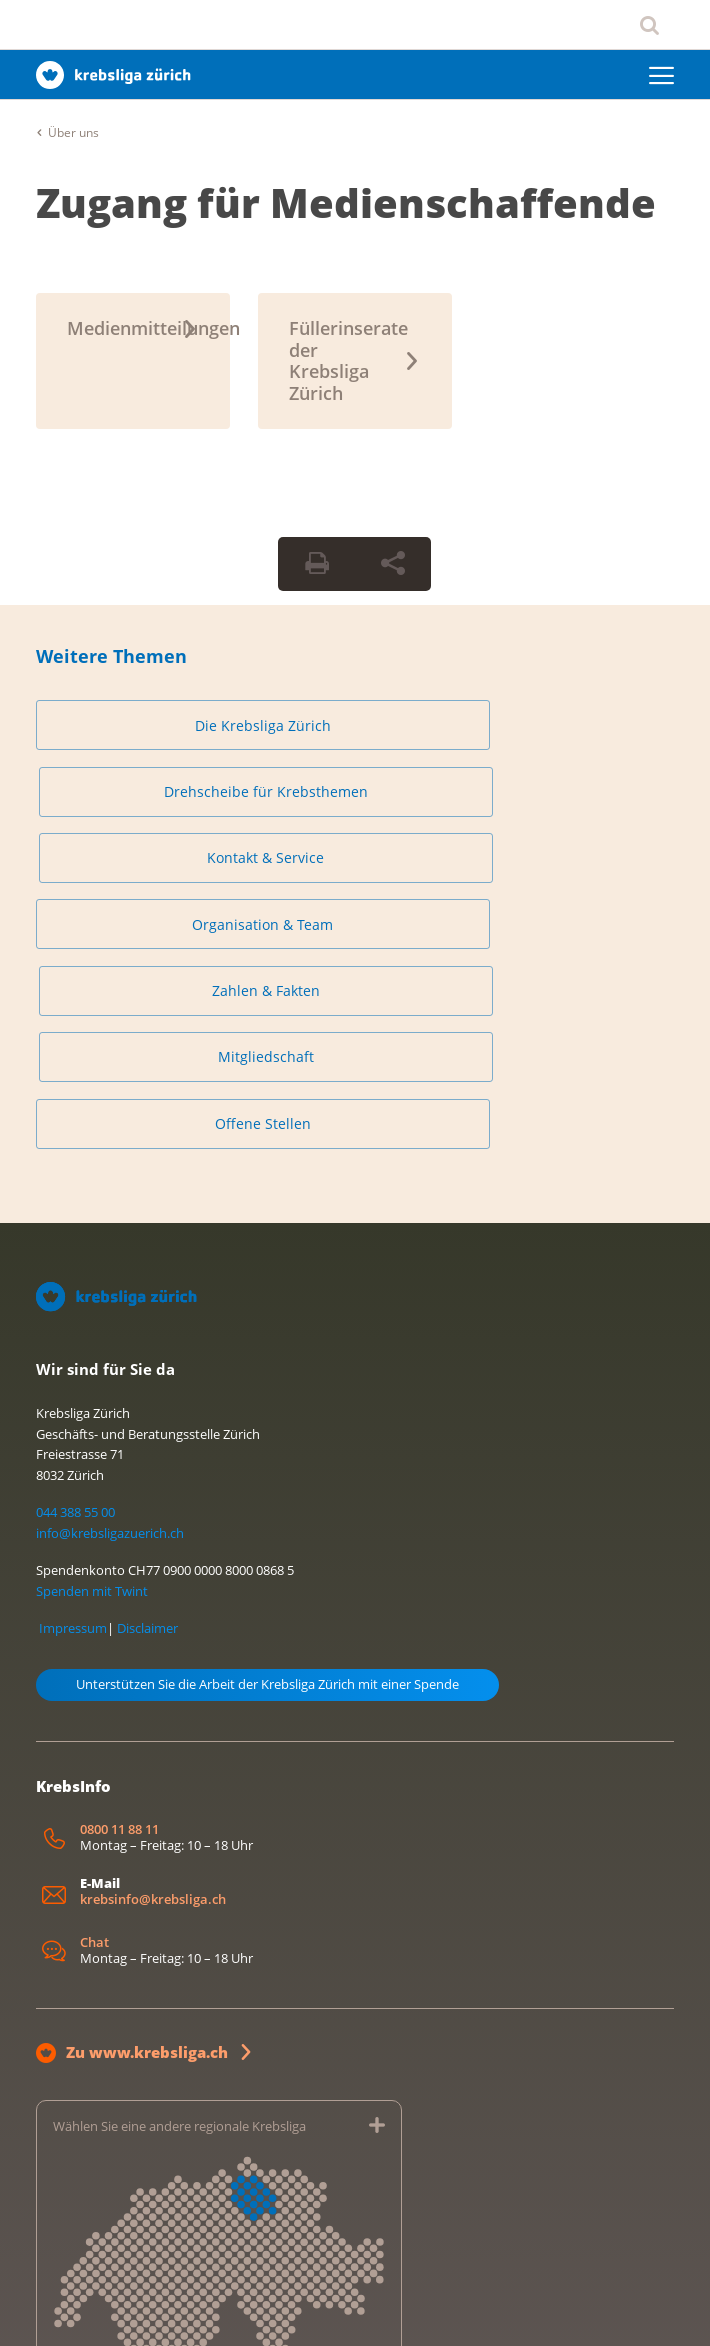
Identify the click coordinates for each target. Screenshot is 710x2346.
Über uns (73, 132)
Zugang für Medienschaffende (346, 202)
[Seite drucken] (317, 564)
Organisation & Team (138, 801)
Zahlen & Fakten (355, 801)
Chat (94, 1704)
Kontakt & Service (571, 725)
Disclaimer (147, 1389)
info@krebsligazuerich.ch (110, 1295)
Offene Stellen (138, 876)
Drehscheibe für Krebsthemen (354, 725)
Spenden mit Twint (92, 1352)
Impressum (73, 1389)
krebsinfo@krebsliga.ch (153, 1660)
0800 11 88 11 (119, 1590)
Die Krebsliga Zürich (138, 725)
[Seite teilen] (393, 564)
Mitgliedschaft (572, 801)
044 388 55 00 (75, 1274)
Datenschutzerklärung (173, 2309)
